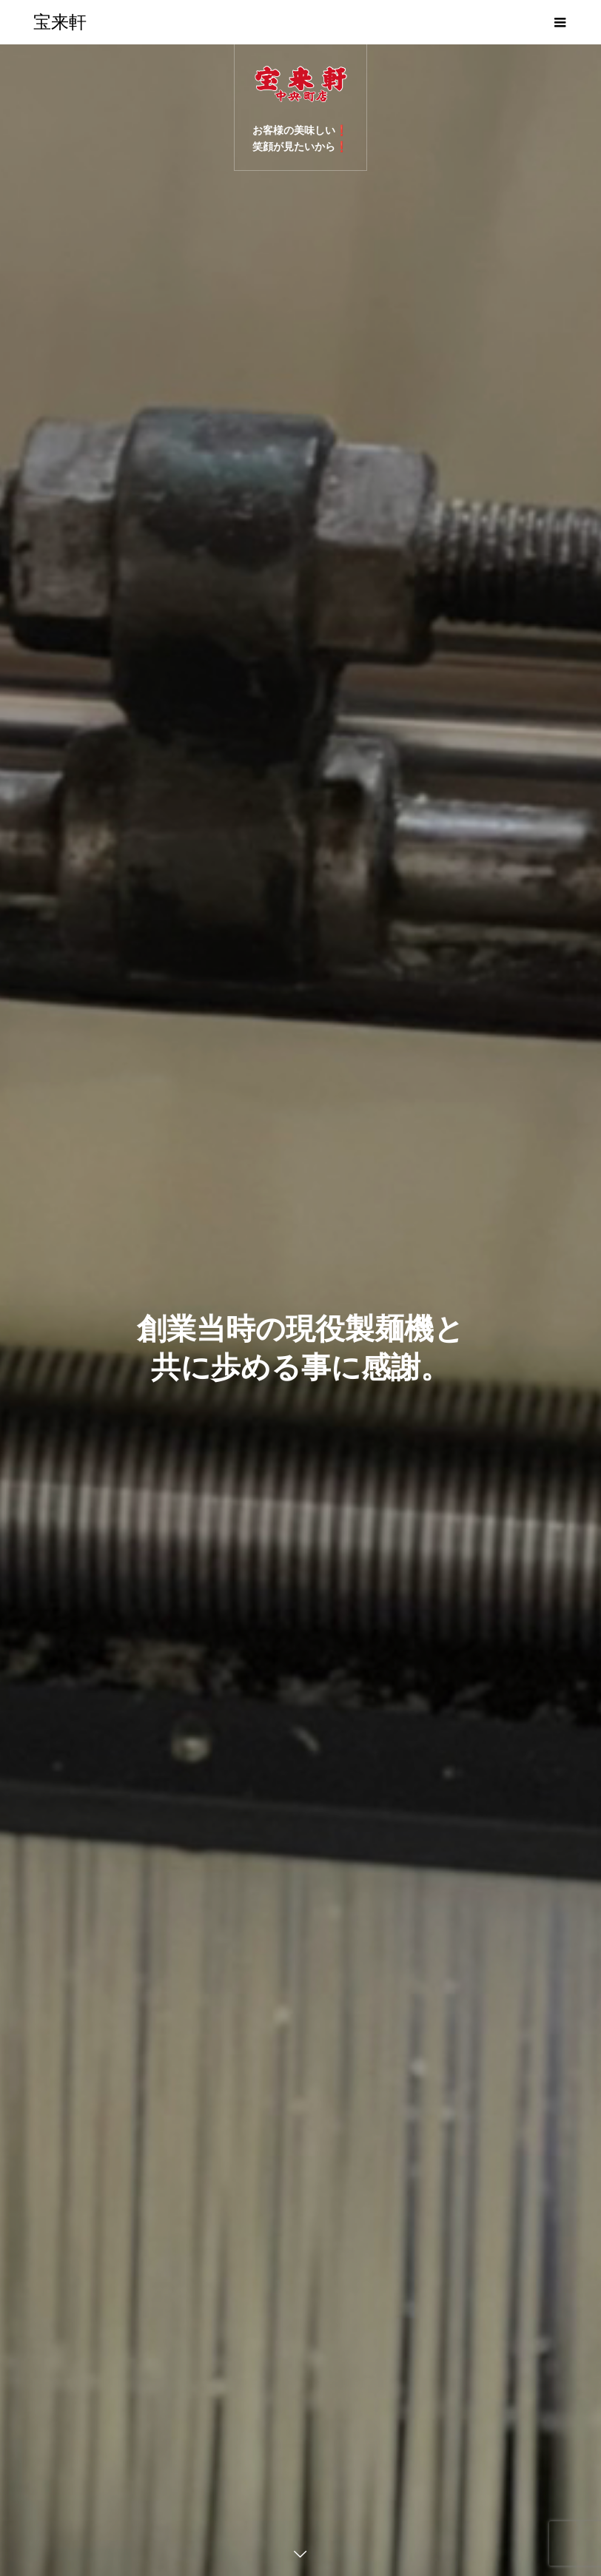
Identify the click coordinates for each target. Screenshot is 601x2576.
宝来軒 (60, 22)
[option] (300, 1310)
